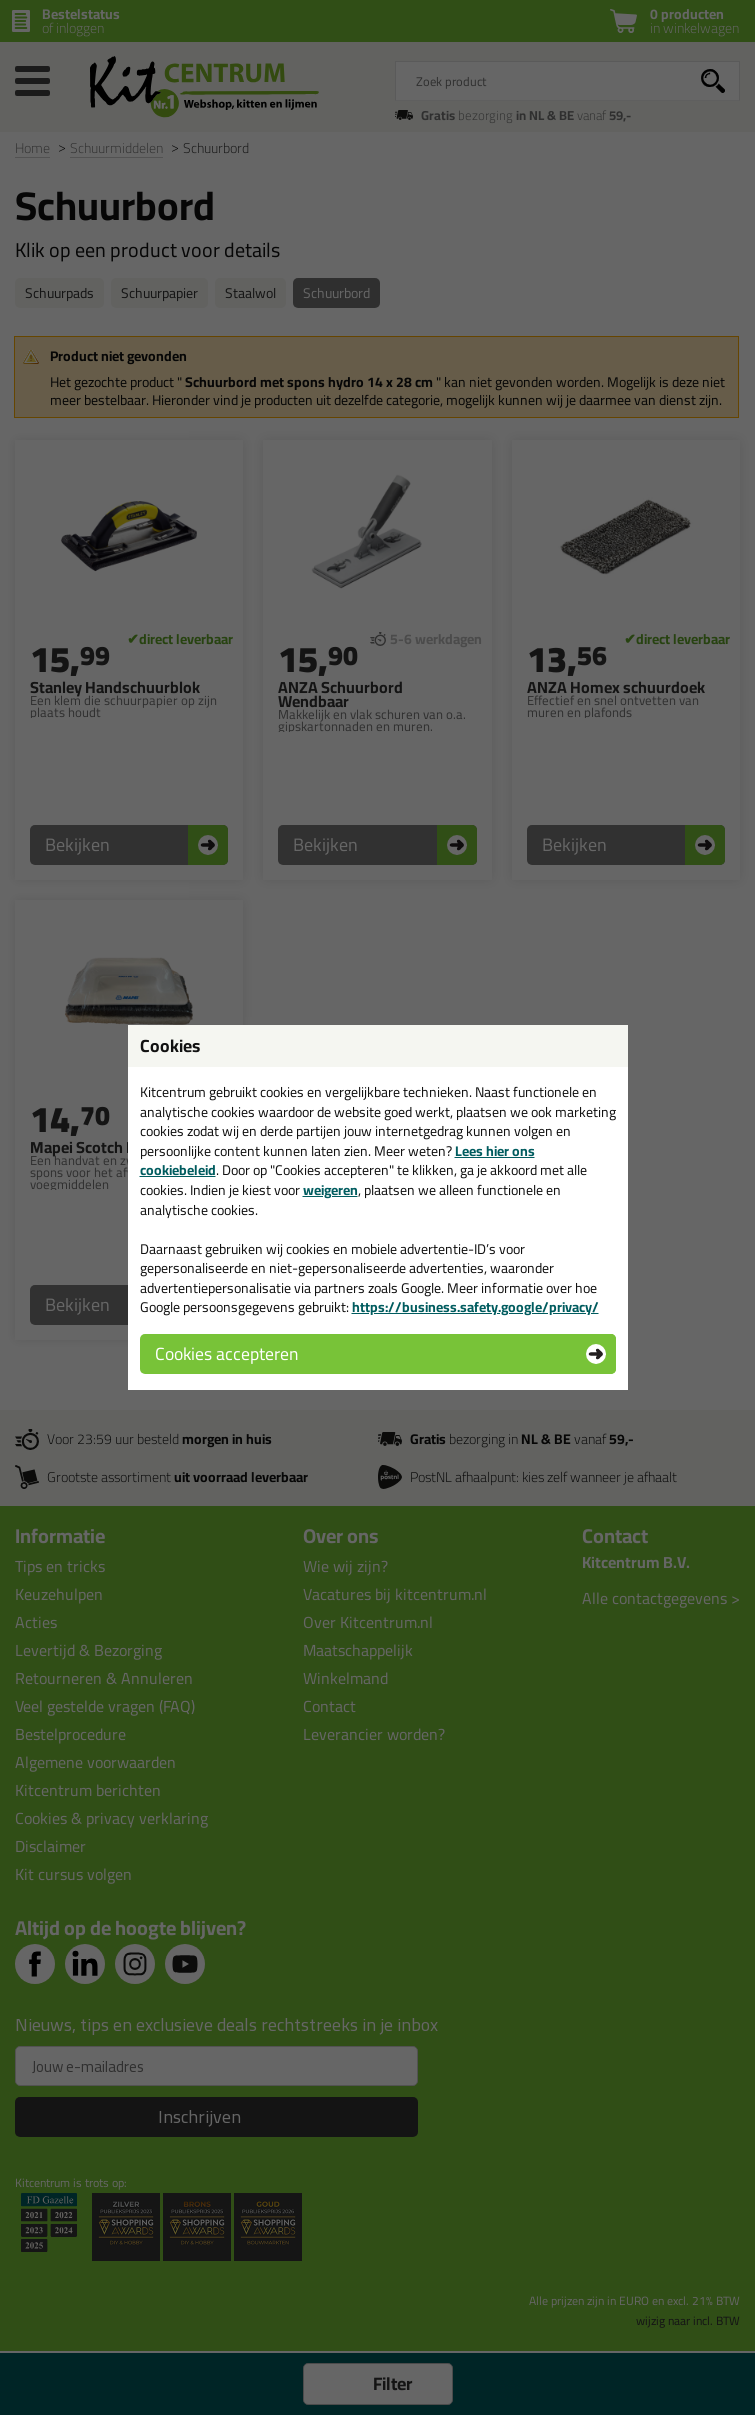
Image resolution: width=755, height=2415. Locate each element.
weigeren (330, 1190)
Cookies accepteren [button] (226, 1353)
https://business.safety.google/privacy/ (475, 1307)
